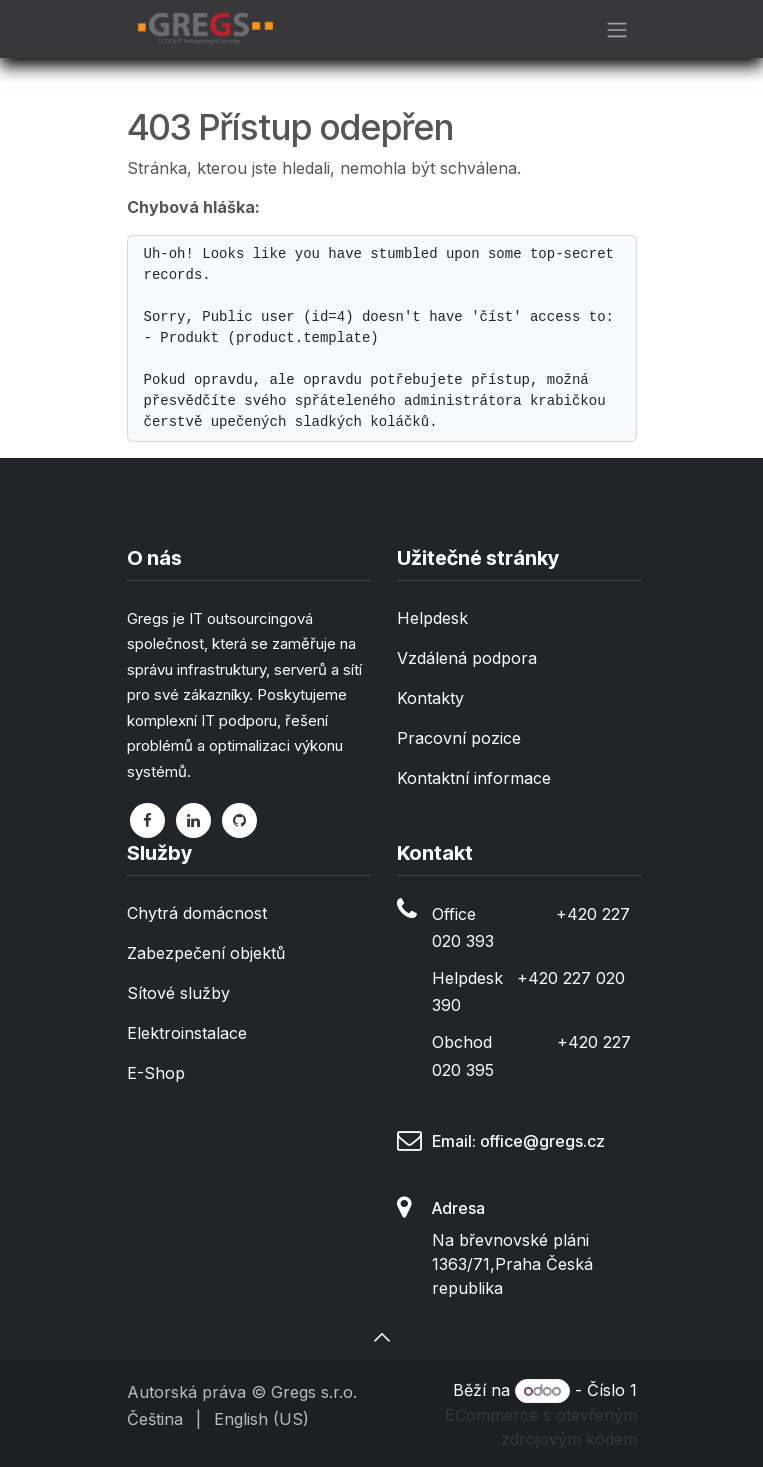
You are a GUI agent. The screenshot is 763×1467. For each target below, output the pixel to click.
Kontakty (430, 698)
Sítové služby (178, 993)
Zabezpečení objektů (206, 953)
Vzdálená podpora (467, 658)
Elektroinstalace (187, 1033)
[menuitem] (155, 1419)
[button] (382, 1337)
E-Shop (156, 1073)
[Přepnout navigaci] (617, 29)
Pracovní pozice (459, 738)
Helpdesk (432, 618)
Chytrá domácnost (197, 913)
